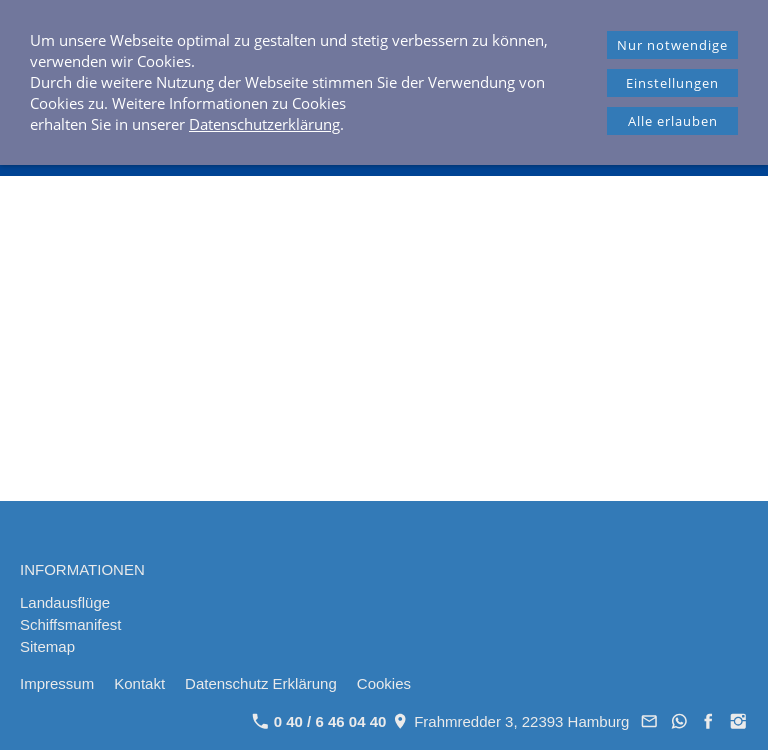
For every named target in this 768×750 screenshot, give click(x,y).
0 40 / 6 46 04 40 (319, 721)
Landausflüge (65, 602)
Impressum (57, 683)
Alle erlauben (673, 121)
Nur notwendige (672, 45)
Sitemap (47, 646)
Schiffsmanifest (70, 624)
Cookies (384, 683)
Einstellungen (672, 83)
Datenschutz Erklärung (261, 683)
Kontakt (139, 683)
